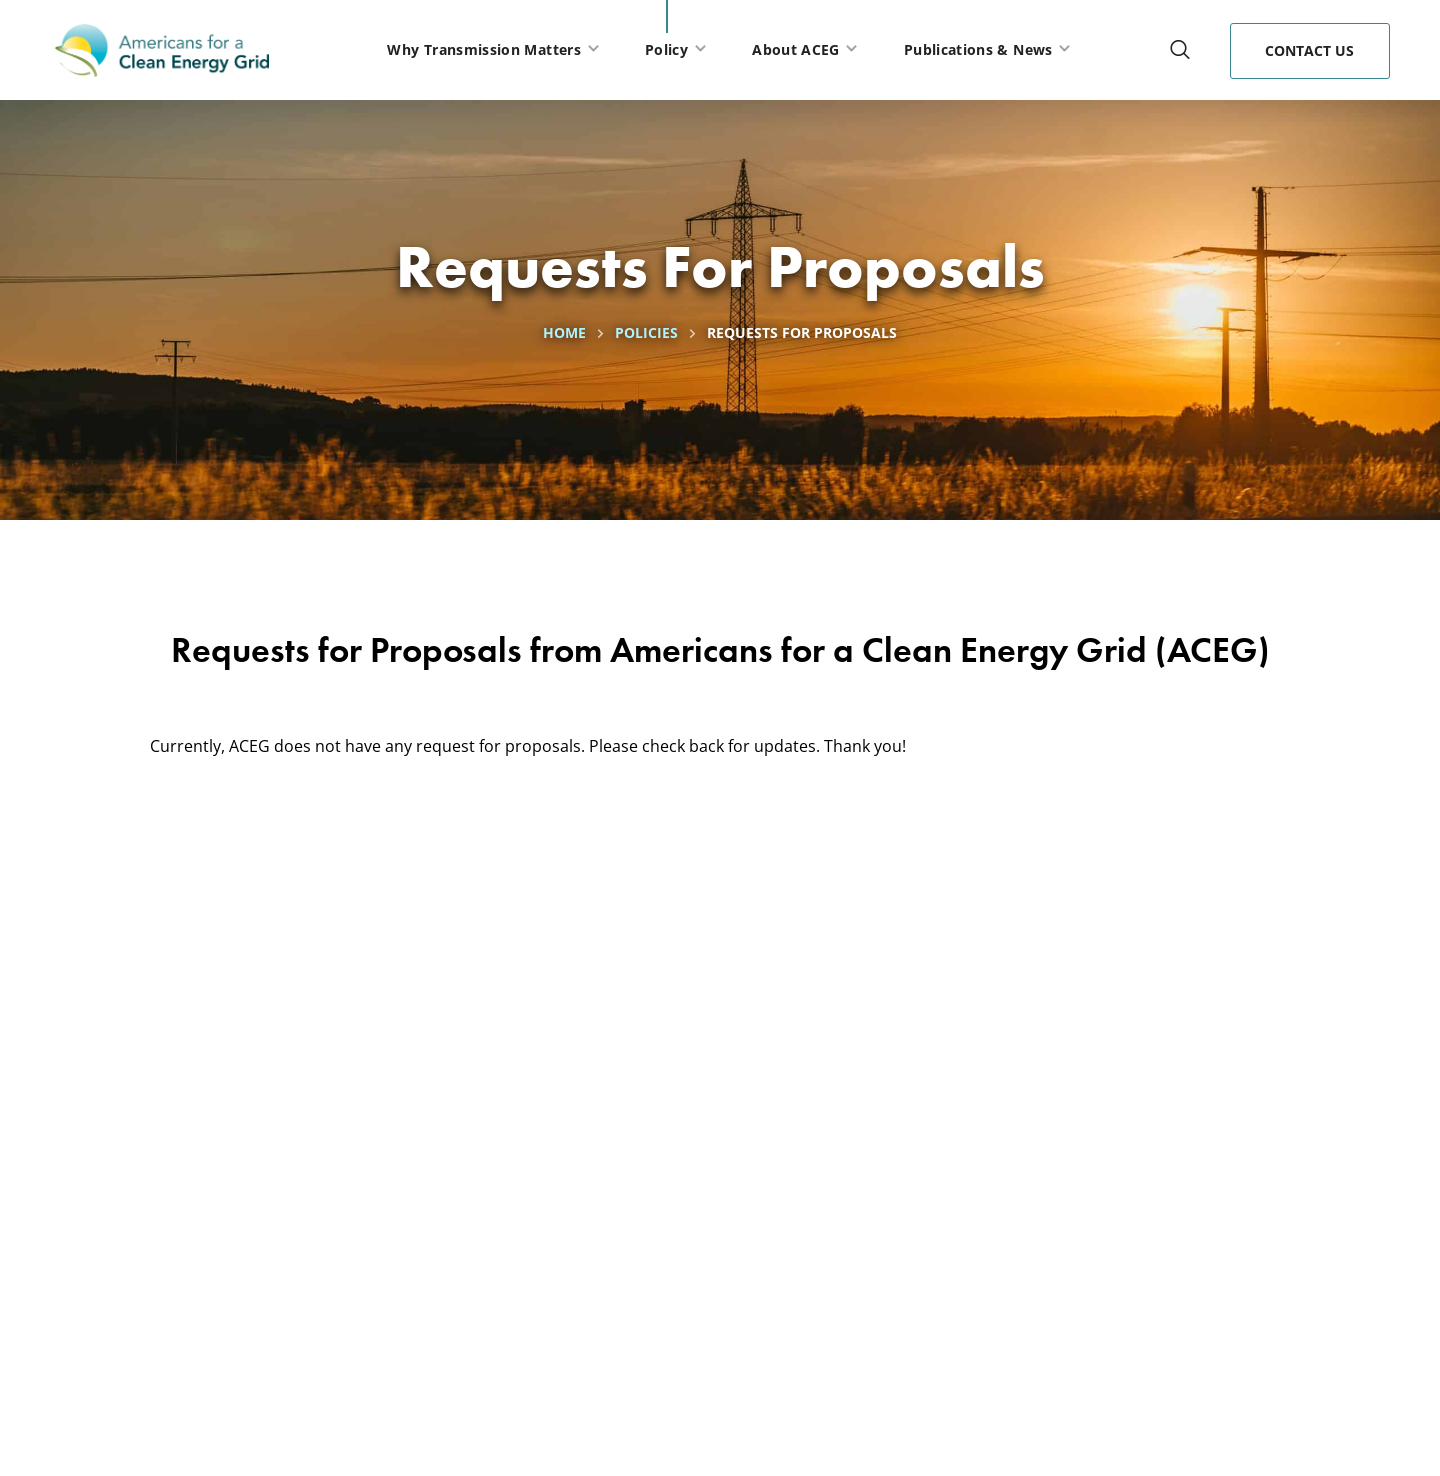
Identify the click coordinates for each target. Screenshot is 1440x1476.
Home (564, 332)
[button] (1180, 50)
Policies (646, 332)
